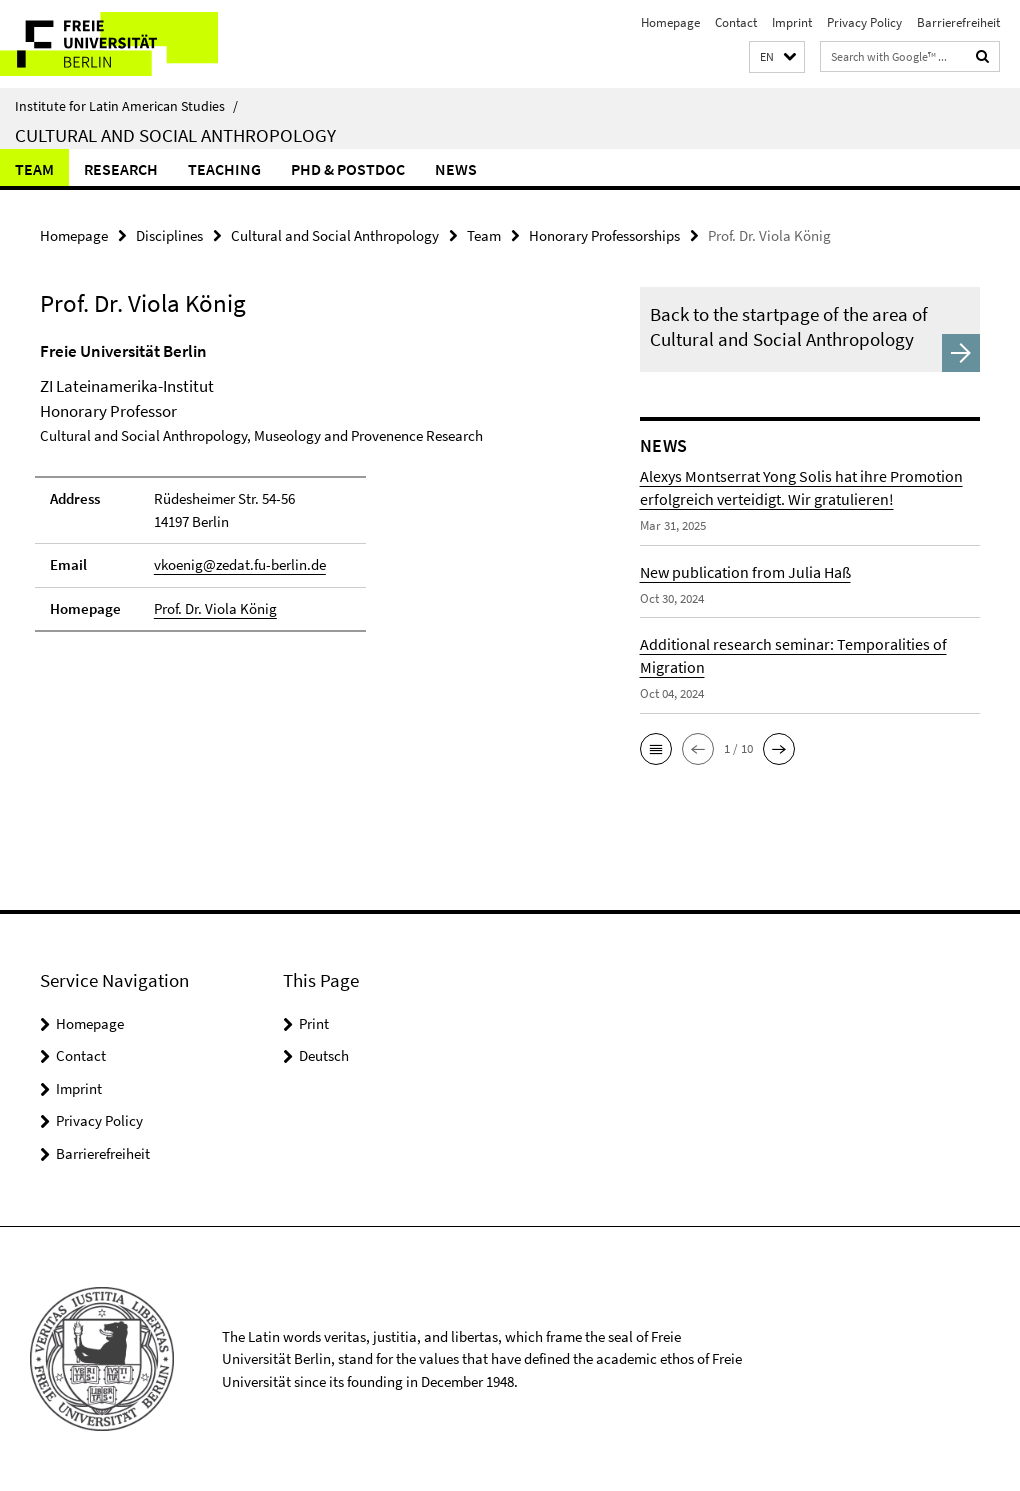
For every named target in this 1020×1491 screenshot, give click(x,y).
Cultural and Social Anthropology (175, 135)
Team (34, 169)
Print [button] (314, 1023)
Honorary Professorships (604, 235)
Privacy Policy (864, 22)
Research (121, 169)
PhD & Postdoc (348, 169)
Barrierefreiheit (958, 22)
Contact (736, 22)
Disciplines (169, 235)
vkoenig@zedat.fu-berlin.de (240, 564)
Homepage (670, 22)
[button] (777, 57)
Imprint (792, 22)
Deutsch (324, 1055)
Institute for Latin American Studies (126, 106)
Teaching (224, 169)
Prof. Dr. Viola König (215, 608)
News (456, 169)
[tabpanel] (308, 495)
